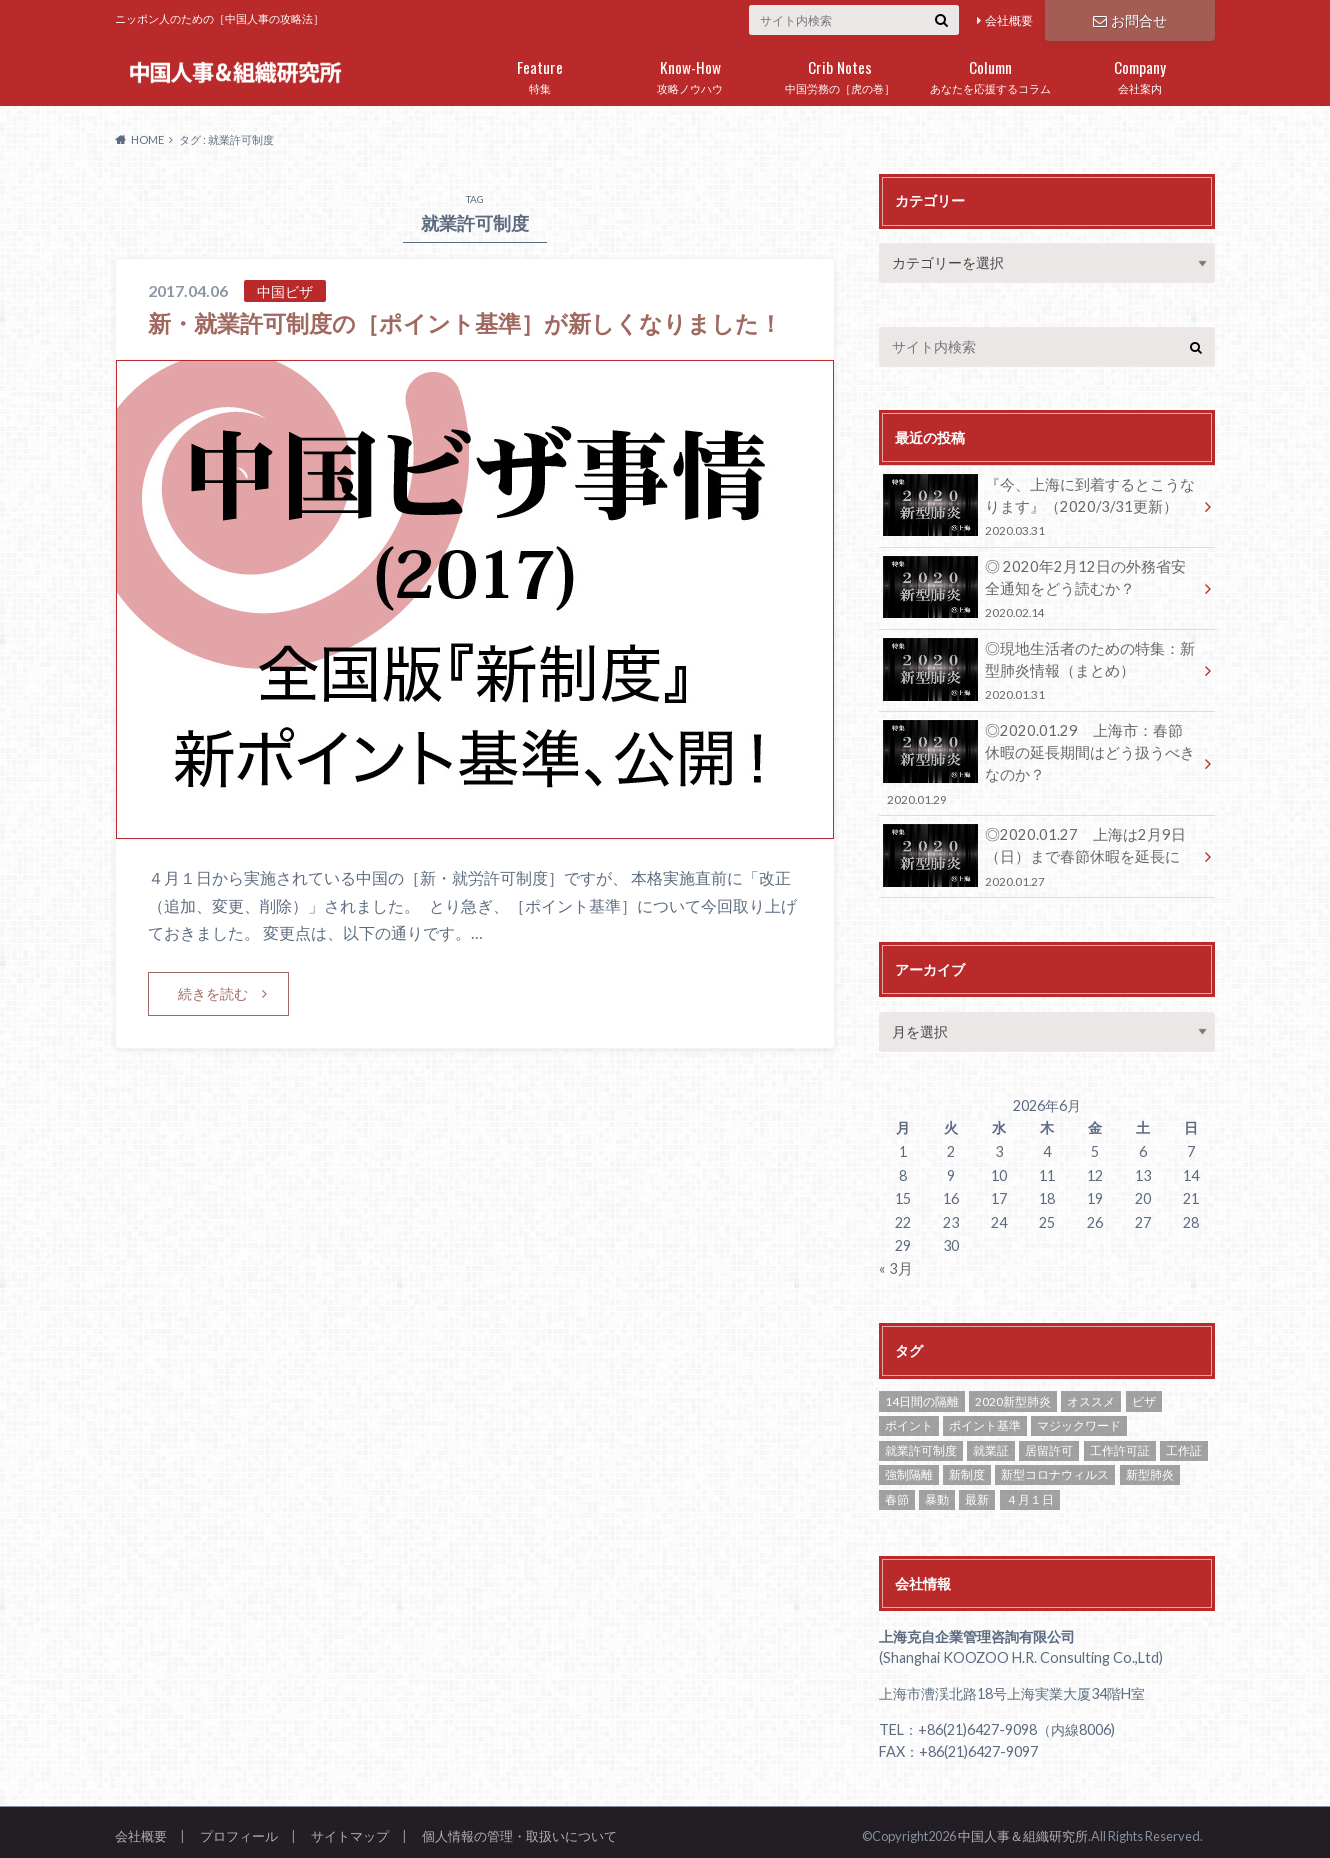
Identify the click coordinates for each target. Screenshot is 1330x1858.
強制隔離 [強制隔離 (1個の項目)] (909, 1466)
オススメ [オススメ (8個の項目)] (1091, 1392)
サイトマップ (350, 1827)
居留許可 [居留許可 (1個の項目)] (1049, 1441)
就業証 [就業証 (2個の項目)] (991, 1441)
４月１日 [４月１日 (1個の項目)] (1030, 1490)
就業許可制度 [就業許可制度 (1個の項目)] (921, 1441)
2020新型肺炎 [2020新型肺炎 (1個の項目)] (1013, 1392)
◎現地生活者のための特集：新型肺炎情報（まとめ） (1040, 666)
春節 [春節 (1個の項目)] (897, 1490)
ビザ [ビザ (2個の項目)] (1144, 1392)
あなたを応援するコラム (990, 73)
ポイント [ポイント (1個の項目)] (909, 1416)
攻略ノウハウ (690, 73)
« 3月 (895, 1260)
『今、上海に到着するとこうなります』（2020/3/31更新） (1040, 505)
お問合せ (1130, 19)
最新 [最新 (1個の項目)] (977, 1490)
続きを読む (213, 1026)
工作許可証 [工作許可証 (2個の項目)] (1120, 1441)
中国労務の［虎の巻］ (840, 73)
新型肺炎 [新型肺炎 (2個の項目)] (1150, 1466)
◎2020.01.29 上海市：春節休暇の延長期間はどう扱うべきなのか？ (1040, 758)
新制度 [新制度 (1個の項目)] (967, 1466)
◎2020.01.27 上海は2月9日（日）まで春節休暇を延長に (1040, 849)
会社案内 (1140, 73)
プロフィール (239, 1827)
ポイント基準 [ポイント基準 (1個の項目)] (985, 1416)
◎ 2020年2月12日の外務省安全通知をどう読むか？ (1040, 586)
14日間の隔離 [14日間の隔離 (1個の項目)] (922, 1392)
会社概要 (1009, 20)
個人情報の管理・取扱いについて (519, 1827)
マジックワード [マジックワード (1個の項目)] (1079, 1416)
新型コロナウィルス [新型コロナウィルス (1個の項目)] (1055, 1466)
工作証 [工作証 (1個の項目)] (1184, 1441)
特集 (540, 73)
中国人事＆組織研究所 (1023, 1827)
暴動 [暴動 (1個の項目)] (937, 1490)
